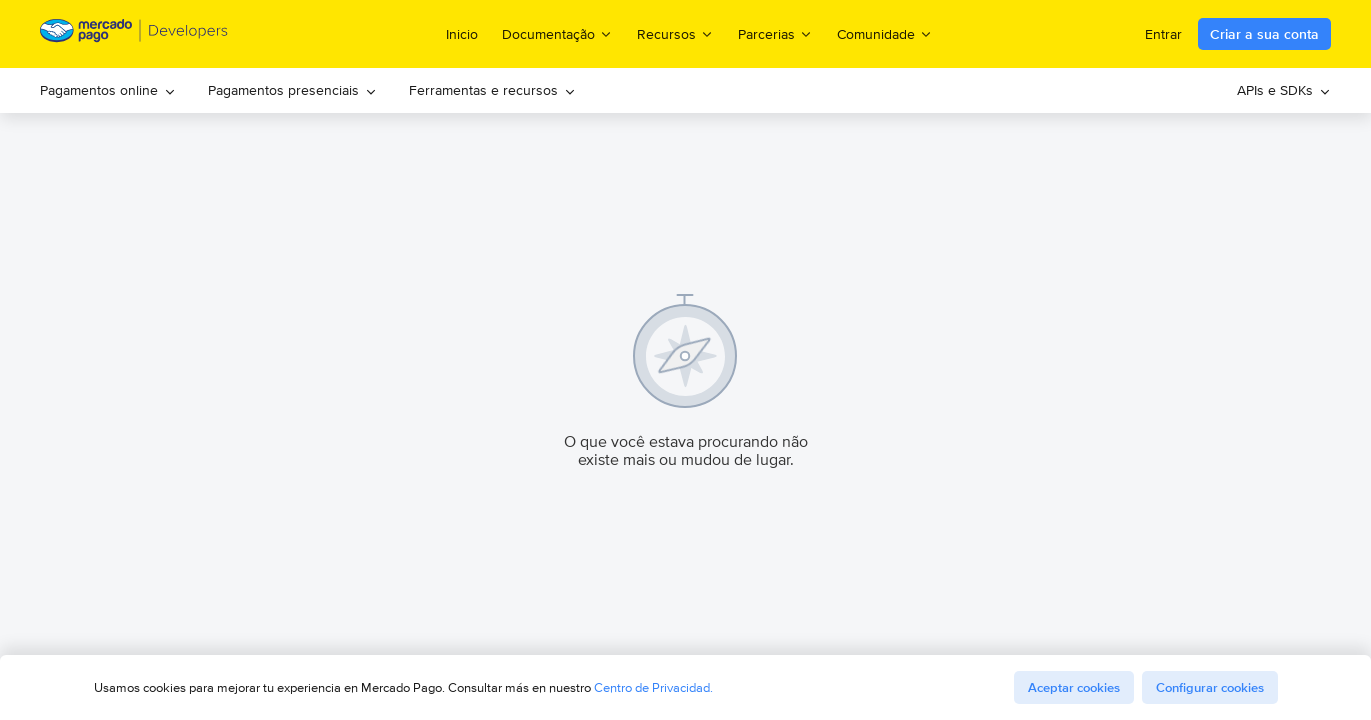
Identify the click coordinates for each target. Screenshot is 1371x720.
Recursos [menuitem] (675, 33)
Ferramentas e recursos (492, 90)
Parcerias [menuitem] (775, 33)
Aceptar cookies (1074, 687)
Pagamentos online (108, 90)
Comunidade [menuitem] (885, 33)
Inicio (462, 34)
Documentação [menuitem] (557, 33)
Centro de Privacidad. (653, 687)
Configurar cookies (1210, 687)
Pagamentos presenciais (292, 90)
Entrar (1163, 34)
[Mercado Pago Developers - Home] (134, 34)
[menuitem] (108, 90)
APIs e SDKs (1284, 90)
